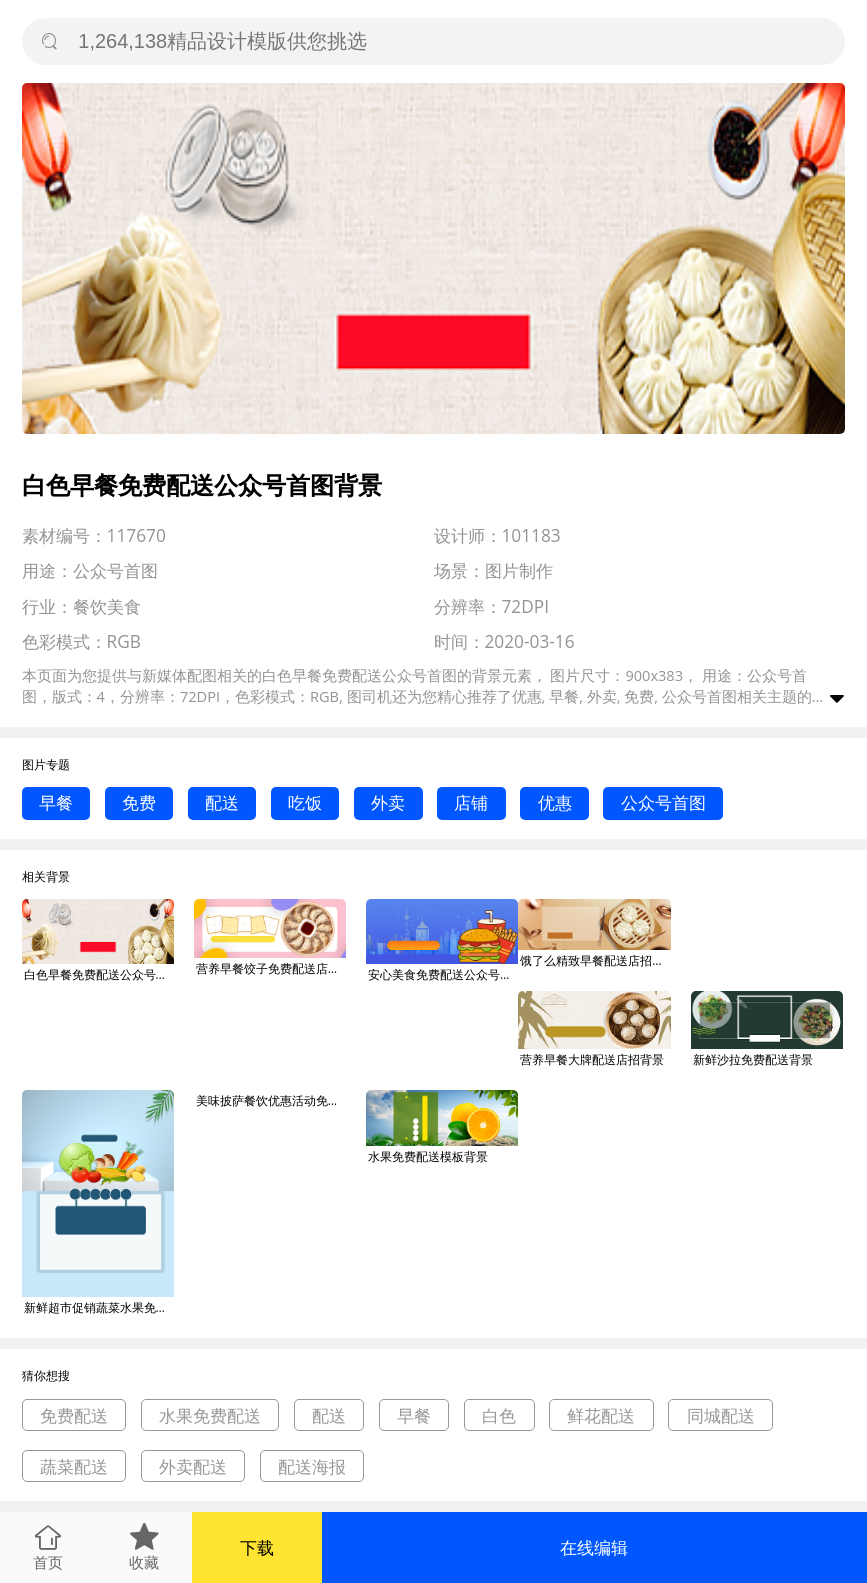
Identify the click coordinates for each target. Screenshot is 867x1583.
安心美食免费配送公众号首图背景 (443, 974)
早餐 (56, 802)
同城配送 (721, 1415)
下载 (257, 1547)
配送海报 (312, 1466)
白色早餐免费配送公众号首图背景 (99, 974)
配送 (222, 802)
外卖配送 (193, 1466)
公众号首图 (663, 802)
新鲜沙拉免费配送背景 (753, 1059)
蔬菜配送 (74, 1466)
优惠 (555, 802)
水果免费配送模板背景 (428, 1156)
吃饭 (305, 802)
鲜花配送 (601, 1415)
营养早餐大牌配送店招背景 (592, 1059)
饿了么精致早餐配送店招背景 (595, 960)
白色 (499, 1415)
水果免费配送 (210, 1415)
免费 (139, 802)
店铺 (471, 802)
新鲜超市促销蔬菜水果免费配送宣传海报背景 (99, 1307)
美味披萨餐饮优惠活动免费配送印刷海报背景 (271, 1100)
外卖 (388, 802)
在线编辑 (594, 1547)
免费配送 (74, 1415)
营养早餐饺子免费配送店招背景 (271, 968)
